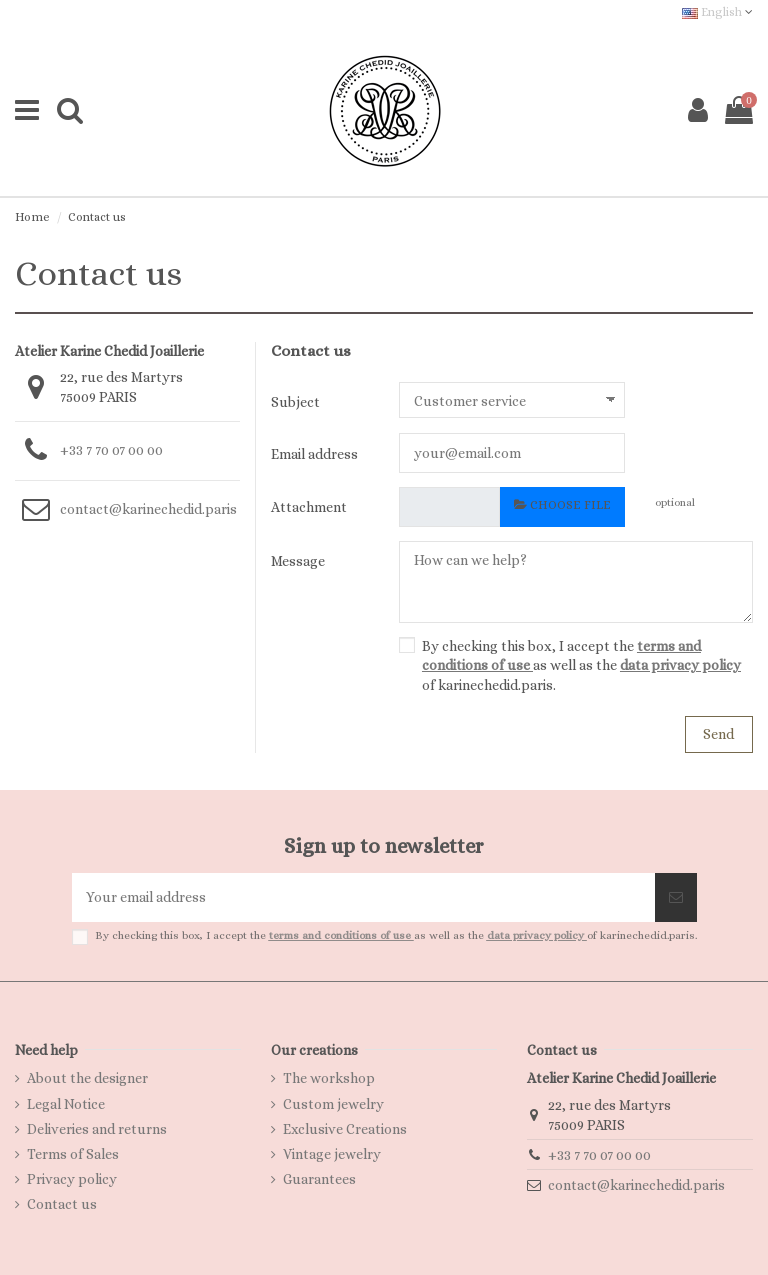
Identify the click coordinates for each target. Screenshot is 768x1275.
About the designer (87, 1078)
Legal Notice (66, 1104)
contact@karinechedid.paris (148, 509)
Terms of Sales (73, 1154)
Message (298, 561)
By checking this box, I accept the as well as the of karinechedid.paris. (581, 665)
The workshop (329, 1078)
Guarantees (319, 1179)
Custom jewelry (333, 1104)
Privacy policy (72, 1179)
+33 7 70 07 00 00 (111, 450)
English (717, 12)
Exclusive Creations (345, 1129)
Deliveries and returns (97, 1129)
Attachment (309, 507)
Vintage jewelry (332, 1154)
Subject (295, 402)
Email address (314, 454)
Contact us (62, 1204)
